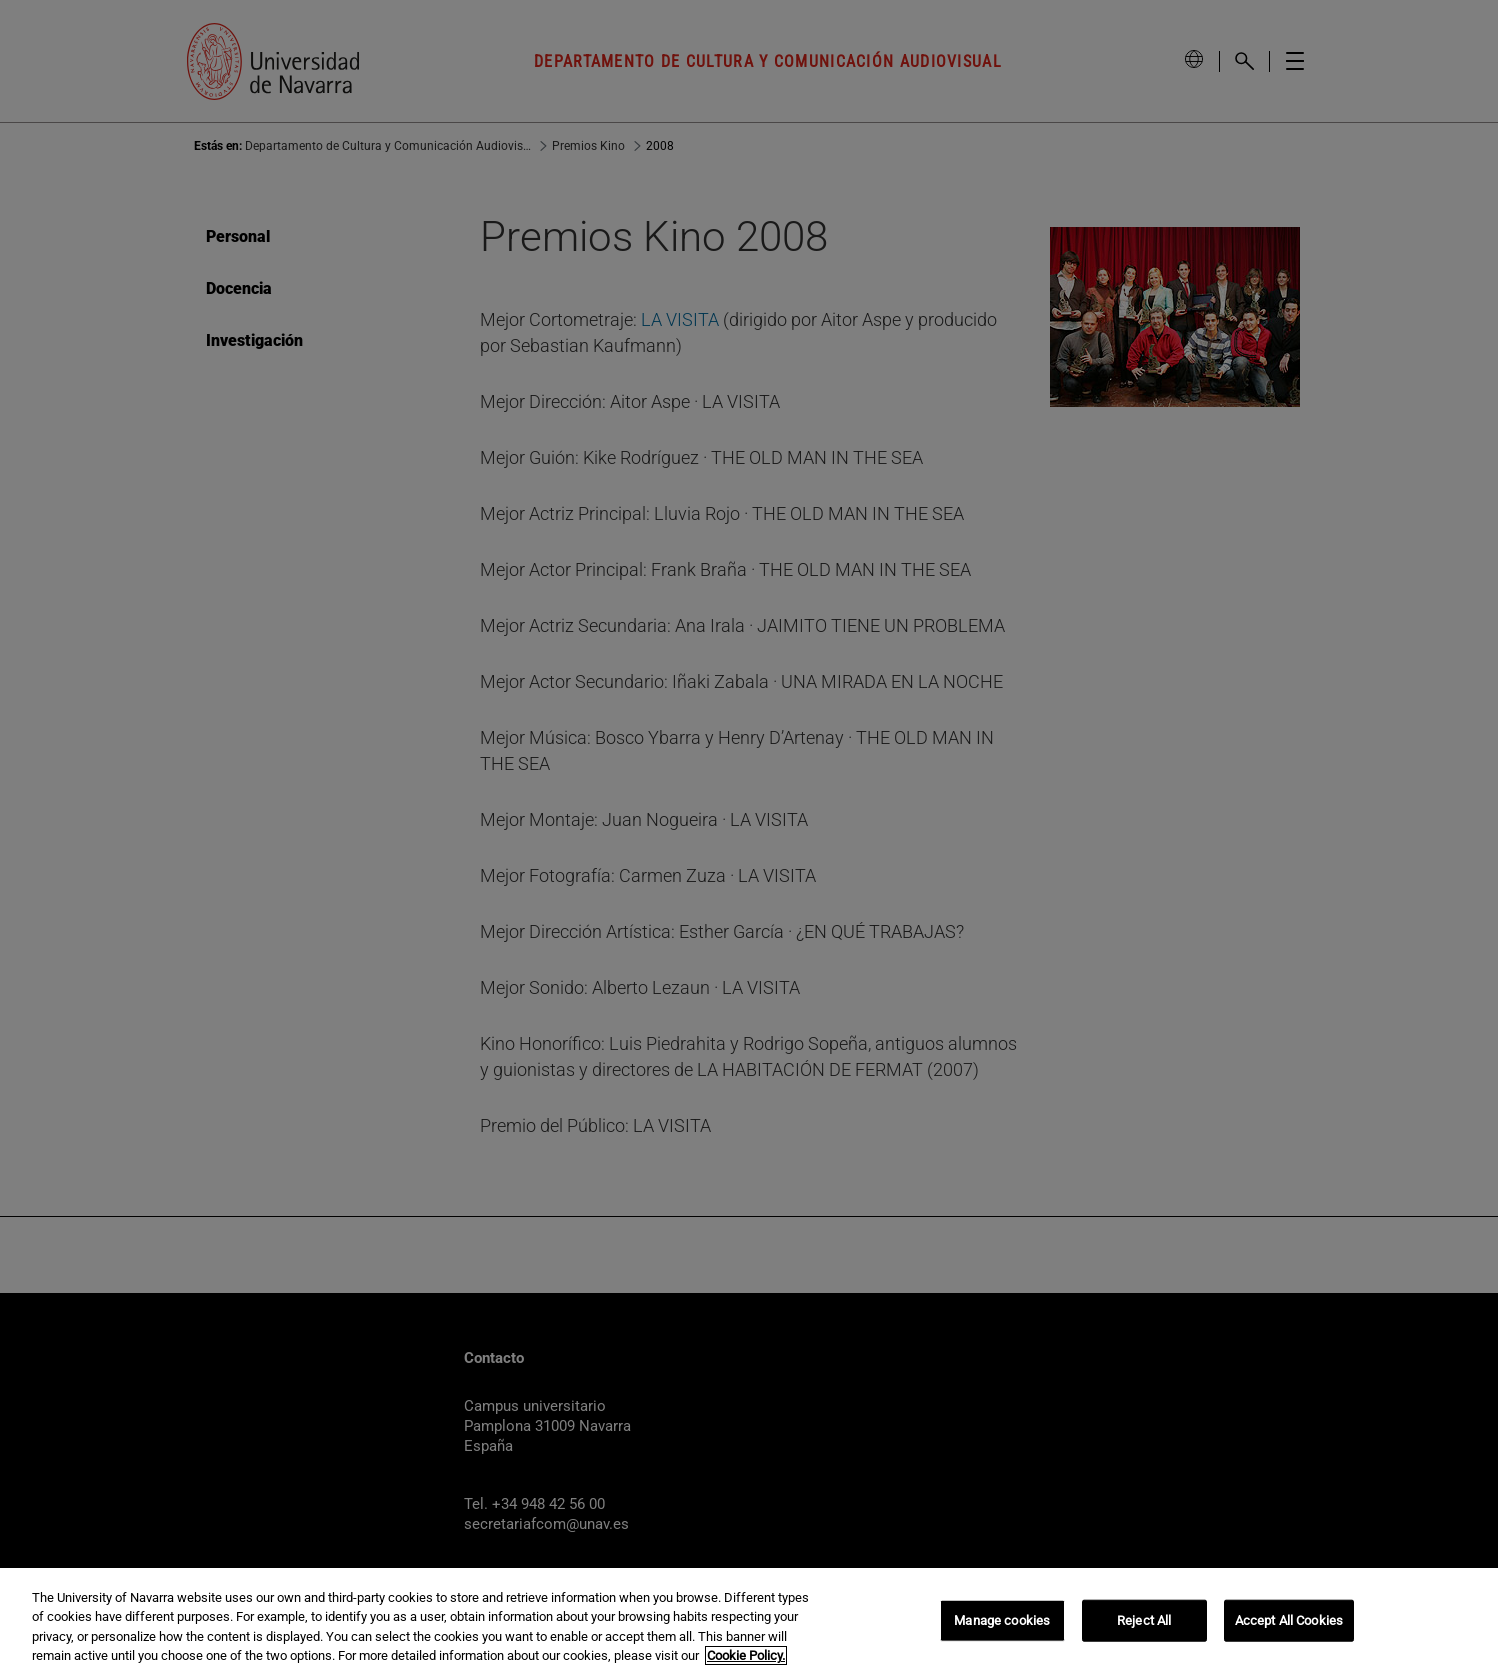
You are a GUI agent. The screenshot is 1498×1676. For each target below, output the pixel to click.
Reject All (1144, 1620)
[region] (749, 1622)
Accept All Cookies (1289, 1620)
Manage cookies (1002, 1620)
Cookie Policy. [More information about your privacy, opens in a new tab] (746, 1655)
